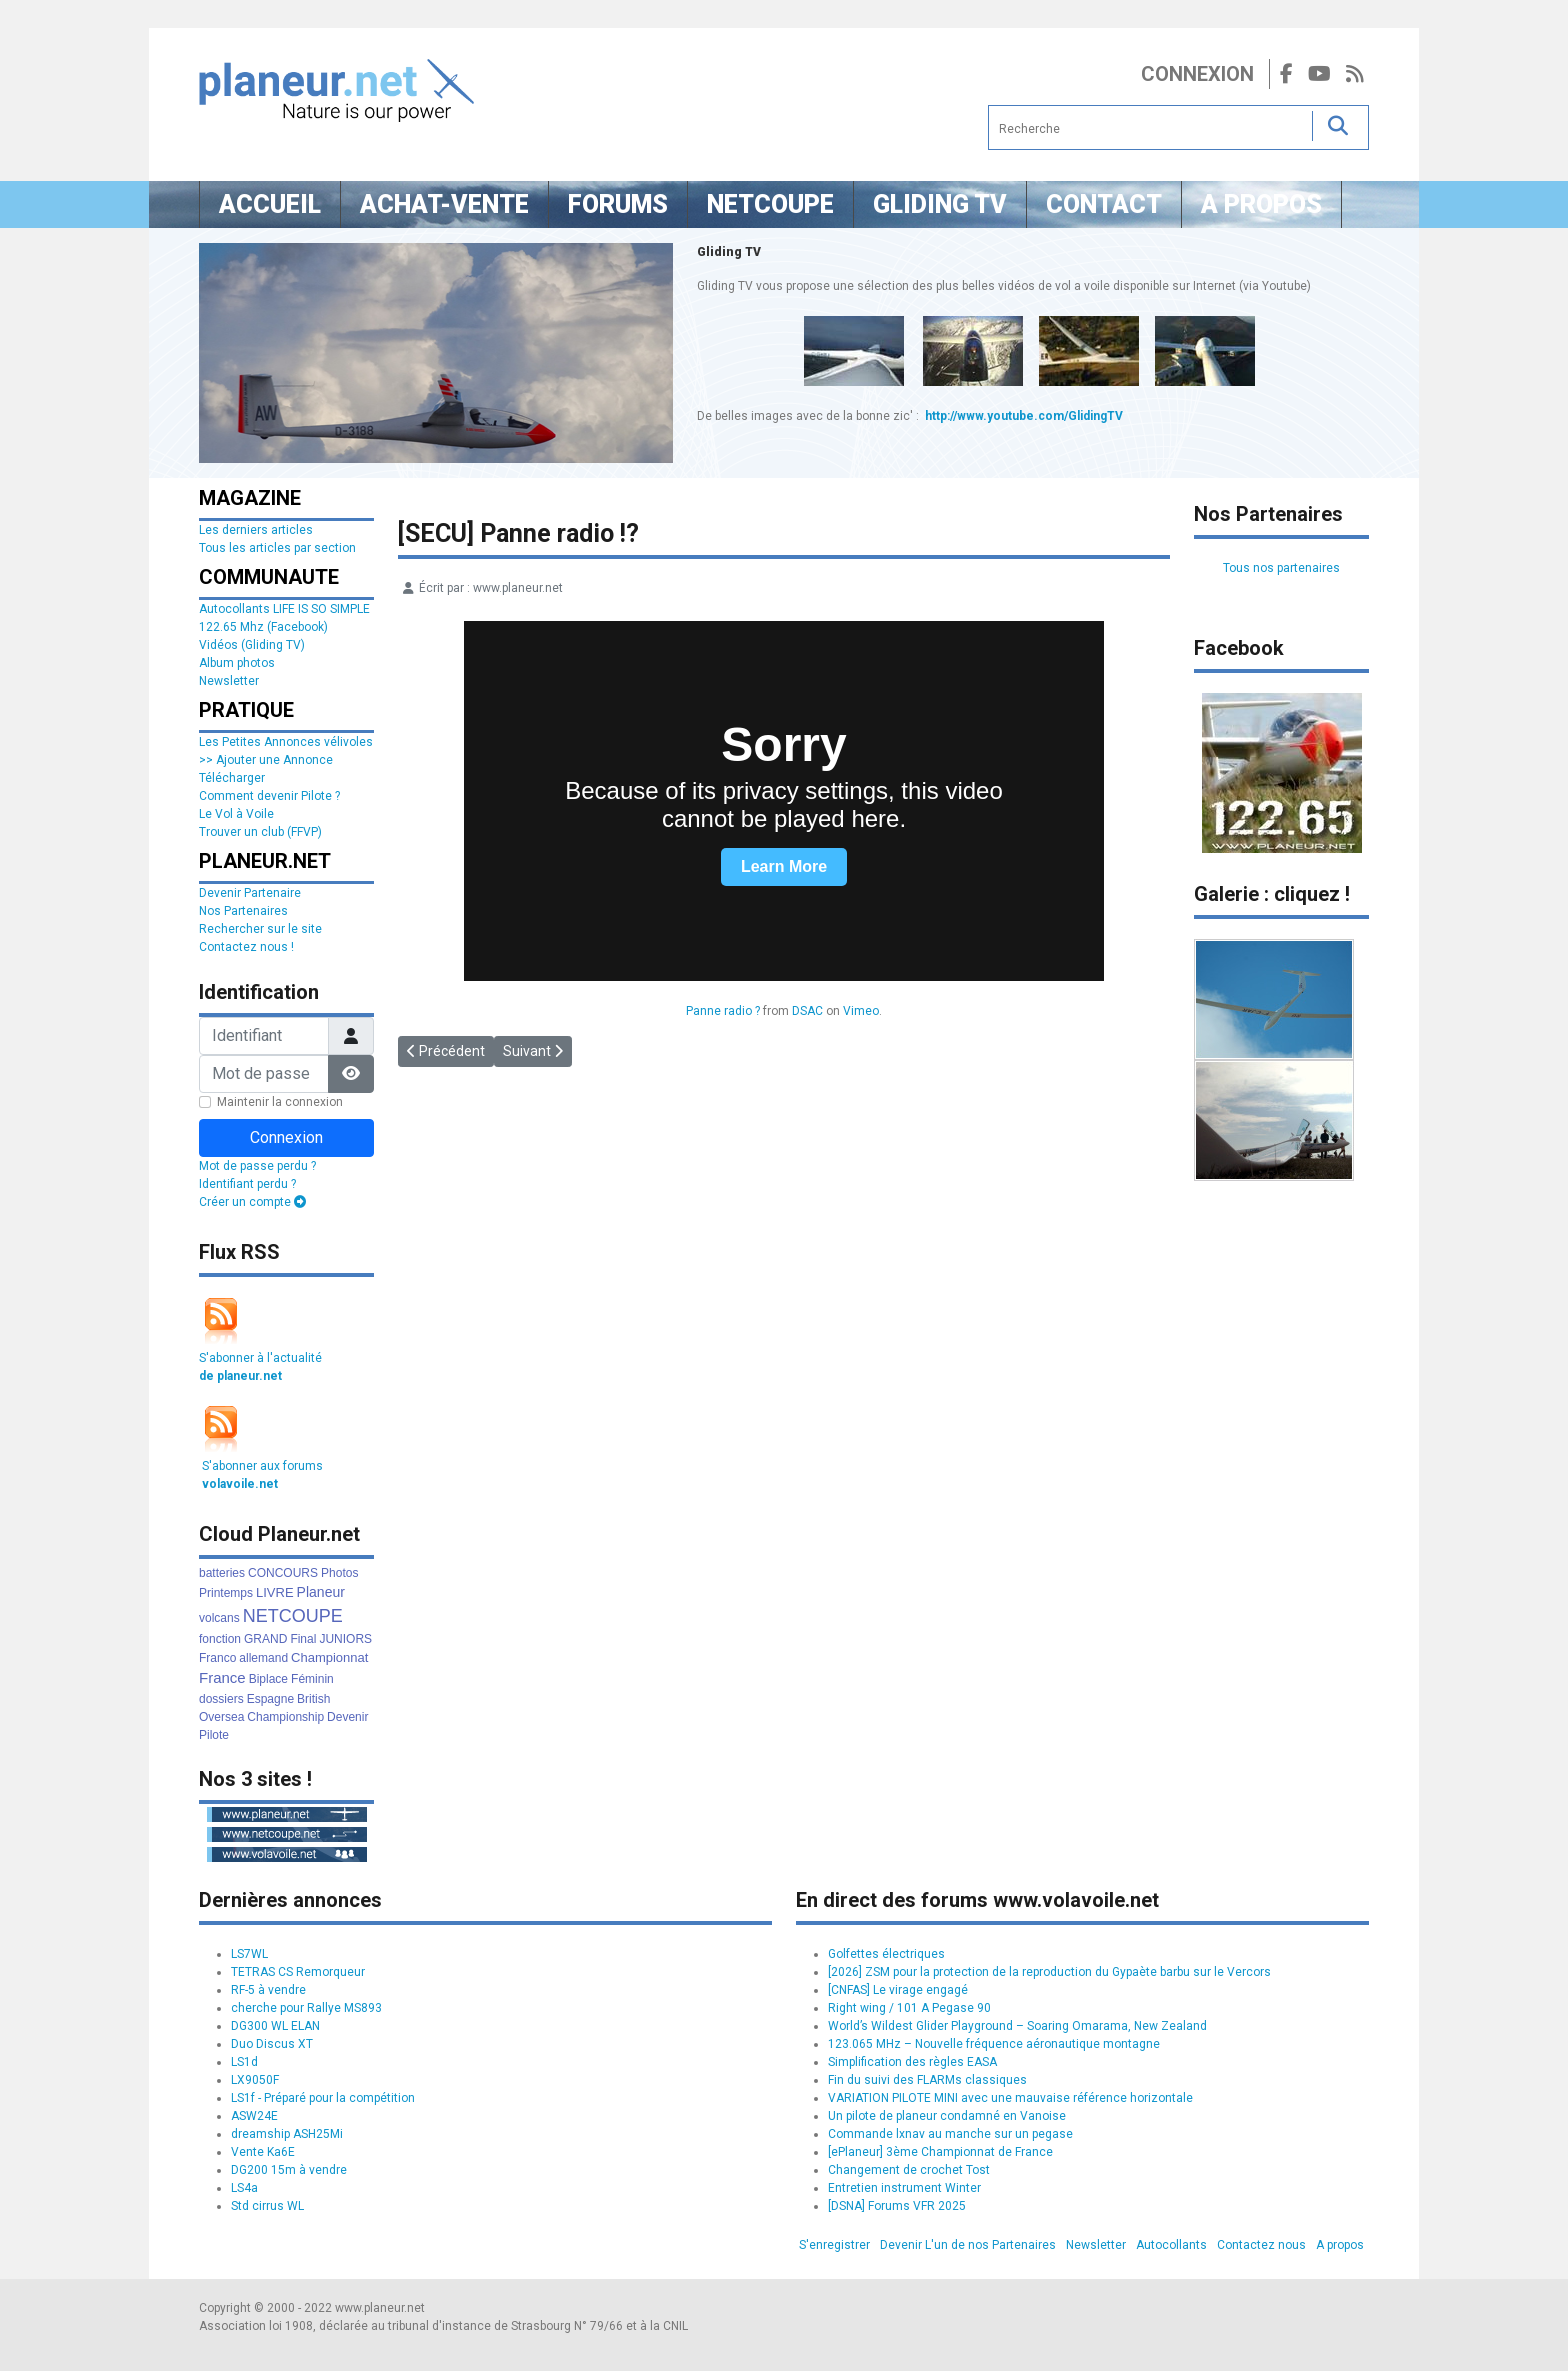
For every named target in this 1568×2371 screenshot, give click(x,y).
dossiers (221, 1699)
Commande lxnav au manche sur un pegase (950, 2134)
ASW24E (254, 2116)
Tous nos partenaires (1281, 568)
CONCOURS (283, 1573)
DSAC (807, 1011)
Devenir (347, 1717)
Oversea (221, 1717)
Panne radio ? (723, 1011)
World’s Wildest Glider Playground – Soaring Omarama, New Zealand (1017, 2026)
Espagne (270, 1699)
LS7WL (249, 1954)
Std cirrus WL (267, 2206)
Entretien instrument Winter (904, 2188)
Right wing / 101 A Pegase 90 (909, 2008)
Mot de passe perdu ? (257, 1166)
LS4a (244, 2188)
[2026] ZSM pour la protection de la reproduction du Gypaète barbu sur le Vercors (1049, 1972)
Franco (217, 1658)
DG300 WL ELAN (275, 2026)
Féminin (312, 1679)
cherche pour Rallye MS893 (306, 2008)
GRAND (265, 1639)
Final (303, 1639)
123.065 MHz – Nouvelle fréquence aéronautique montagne (994, 2044)
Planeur (321, 1592)
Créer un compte (252, 1202)
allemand (263, 1658)
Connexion (1197, 74)
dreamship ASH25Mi (287, 2134)
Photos (339, 1573)
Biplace (268, 1679)
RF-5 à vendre (268, 1990)
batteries (222, 1573)
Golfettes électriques (886, 1954)
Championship (285, 1717)
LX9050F (255, 2080)
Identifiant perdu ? (247, 1184)
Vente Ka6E (263, 2152)
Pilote (214, 1735)
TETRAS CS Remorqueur (298, 1972)
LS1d (244, 2062)
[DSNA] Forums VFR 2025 (897, 2206)
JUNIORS (345, 1639)
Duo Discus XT (272, 2044)
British (313, 1699)
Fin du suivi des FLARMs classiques (927, 2080)
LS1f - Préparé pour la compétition (323, 2098)
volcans (219, 1618)
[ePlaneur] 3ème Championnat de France (940, 2152)
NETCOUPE (293, 1616)
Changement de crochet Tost (909, 2170)
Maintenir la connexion (280, 1102)
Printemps (226, 1593)
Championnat (329, 1657)
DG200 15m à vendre (289, 2170)
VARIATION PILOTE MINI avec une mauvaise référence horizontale (1010, 2098)
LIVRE (275, 1592)
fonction (220, 1639)
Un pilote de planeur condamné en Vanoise (947, 2116)
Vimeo (861, 1011)
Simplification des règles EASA (912, 2062)
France (222, 1677)
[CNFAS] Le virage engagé (898, 1990)
